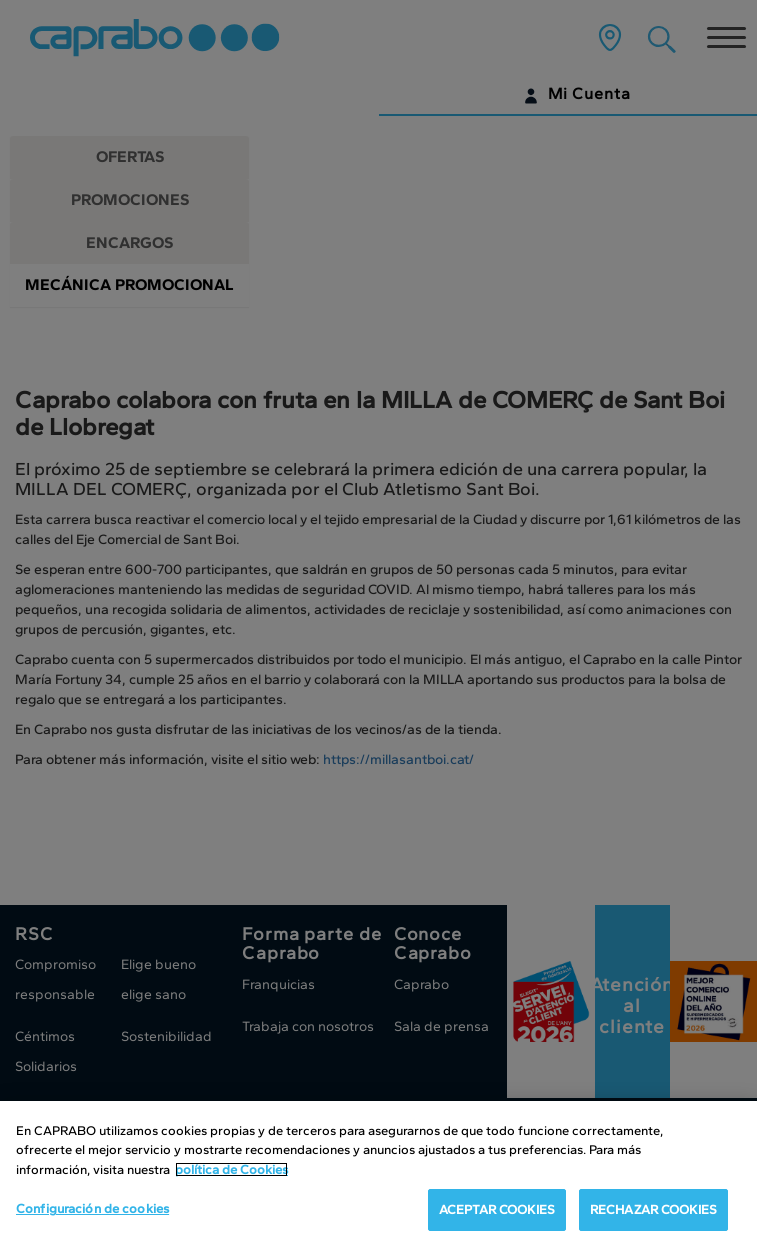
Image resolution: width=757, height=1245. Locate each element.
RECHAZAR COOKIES (653, 1209)
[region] (378, 1173)
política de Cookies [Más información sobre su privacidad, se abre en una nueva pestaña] (231, 1169)
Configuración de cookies (92, 1208)
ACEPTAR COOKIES (497, 1209)
